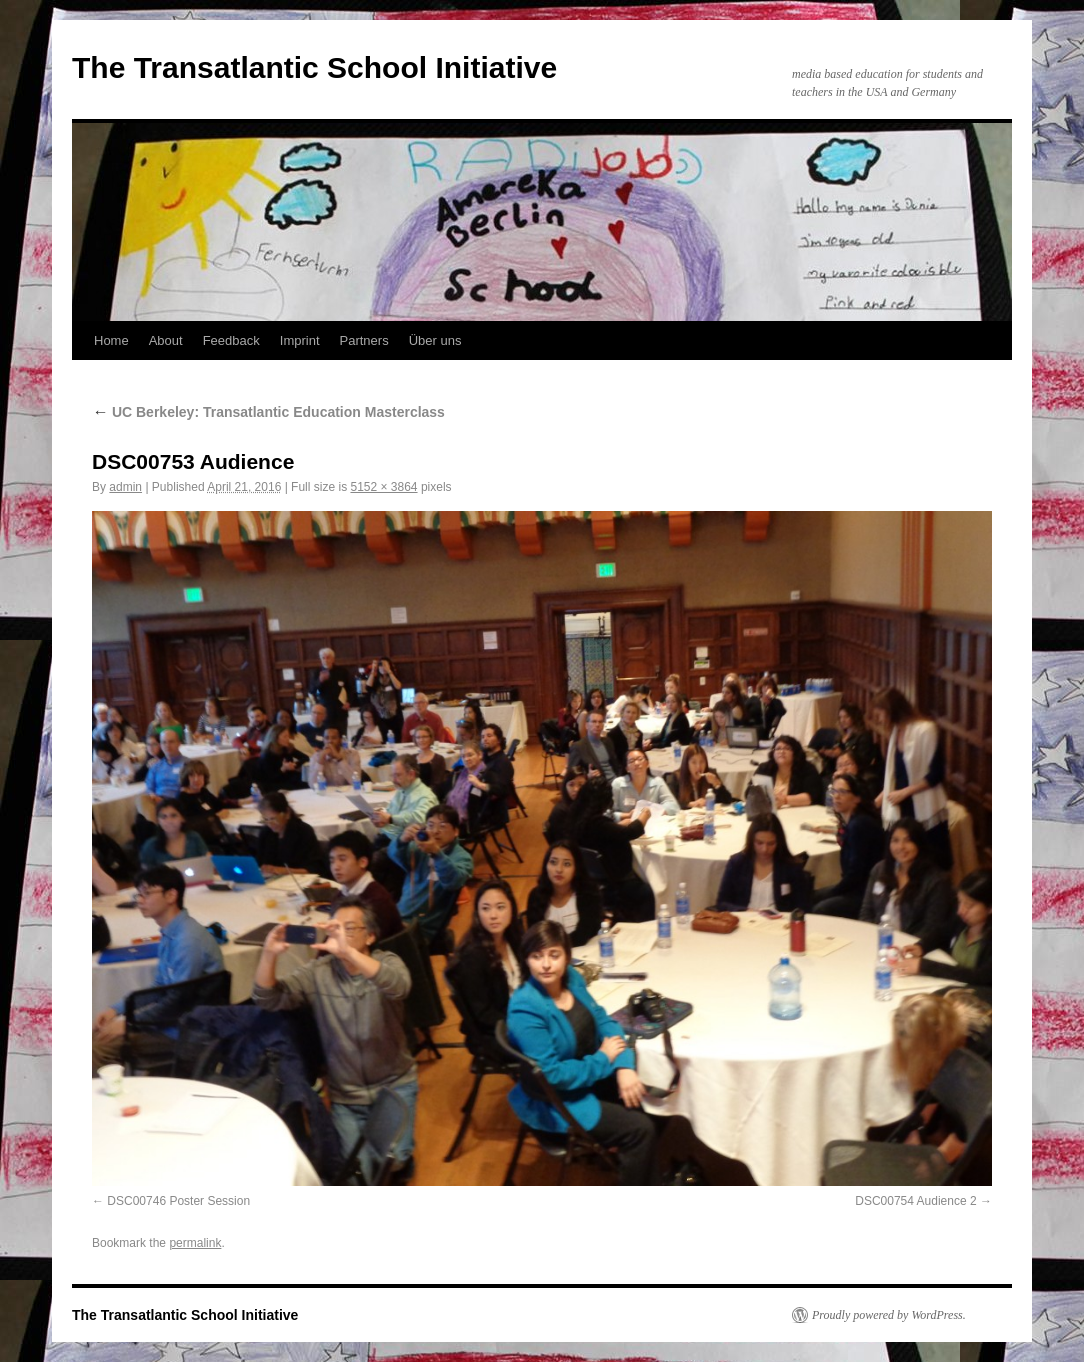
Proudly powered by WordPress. (889, 1315)
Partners (364, 340)
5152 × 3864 (383, 487)
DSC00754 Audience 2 (915, 1201)
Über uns (435, 340)
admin (125, 487)
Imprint (300, 340)
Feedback (231, 340)
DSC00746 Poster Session (178, 1201)
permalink (195, 1243)
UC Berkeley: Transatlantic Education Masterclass (268, 412)
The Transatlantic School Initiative (314, 67)
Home (111, 340)
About (166, 340)
